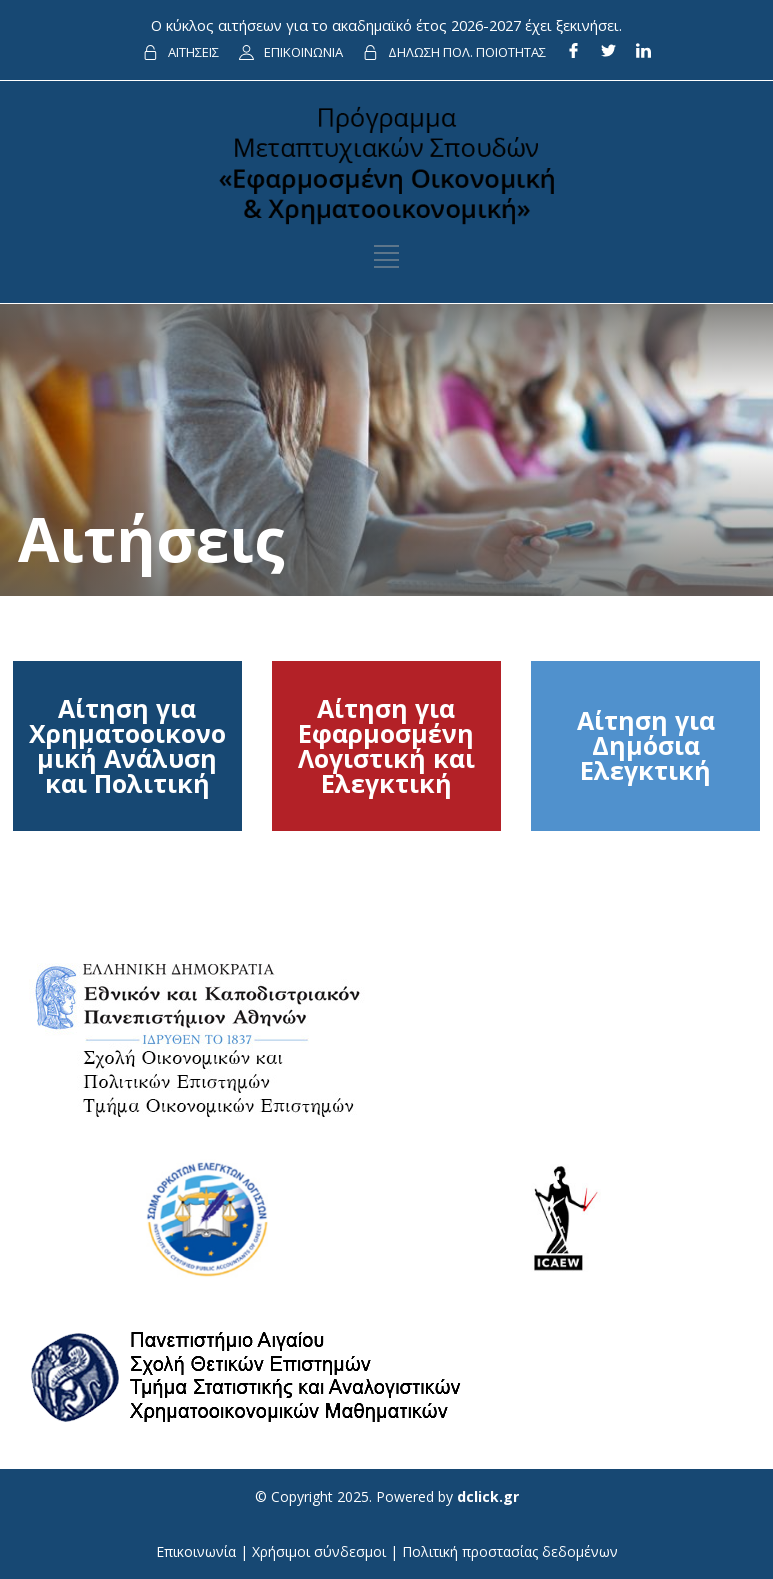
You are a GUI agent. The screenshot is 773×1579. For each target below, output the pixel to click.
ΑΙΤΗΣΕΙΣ (193, 52)
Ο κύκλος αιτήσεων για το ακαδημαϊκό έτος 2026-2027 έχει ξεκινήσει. (386, 25)
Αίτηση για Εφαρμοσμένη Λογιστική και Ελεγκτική (386, 745)
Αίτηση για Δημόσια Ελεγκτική (646, 745)
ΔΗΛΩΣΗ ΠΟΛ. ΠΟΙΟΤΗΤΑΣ (467, 52)
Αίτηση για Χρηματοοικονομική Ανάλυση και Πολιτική (127, 745)
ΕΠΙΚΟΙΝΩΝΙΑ (303, 52)
